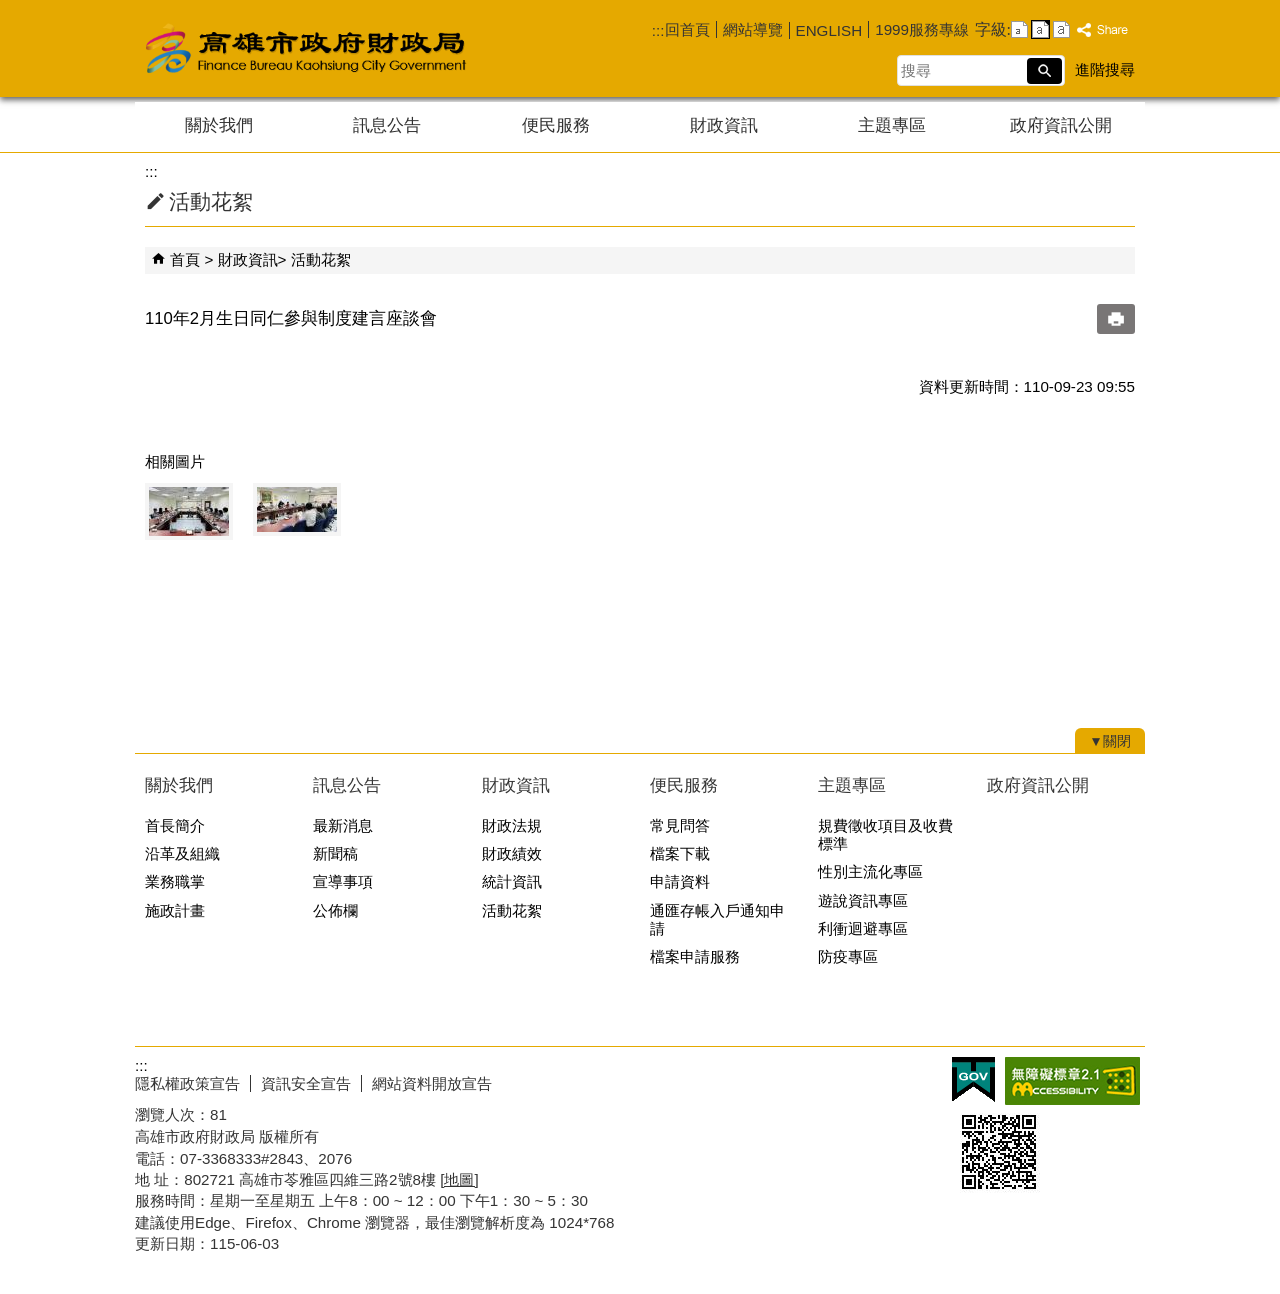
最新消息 (343, 825)
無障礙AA (1072, 1081)
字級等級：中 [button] (1040, 29)
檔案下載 (680, 853)
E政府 (973, 1079)
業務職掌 (175, 881)
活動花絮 (321, 259)
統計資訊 (512, 881)
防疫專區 (848, 956)
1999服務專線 (922, 29)
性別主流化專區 (870, 871)
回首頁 (687, 29)
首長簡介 (175, 825)
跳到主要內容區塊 (10, 10)
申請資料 (680, 881)
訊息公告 (387, 125)
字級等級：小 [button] (1019, 29)
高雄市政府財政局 (385, 48)
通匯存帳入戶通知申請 (717, 919)
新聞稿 (335, 853)
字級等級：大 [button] (1061, 29)
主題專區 (892, 125)
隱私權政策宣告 (187, 1083)
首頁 (185, 259)
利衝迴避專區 (863, 928)
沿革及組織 (182, 853)
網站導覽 (753, 29)
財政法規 (512, 825)
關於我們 (219, 125)
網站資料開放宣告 (432, 1083)
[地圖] (459, 1179)
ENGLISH (829, 30)
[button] (1044, 71)
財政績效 (512, 853)
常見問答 (680, 825)
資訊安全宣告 (306, 1083)
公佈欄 (335, 910)
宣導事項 (343, 881)
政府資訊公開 (1061, 125)
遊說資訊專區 (863, 900)
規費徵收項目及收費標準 (885, 834)
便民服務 (556, 125)
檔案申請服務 (695, 956)
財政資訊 (724, 125)
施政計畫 (175, 910)
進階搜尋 (1105, 69)
